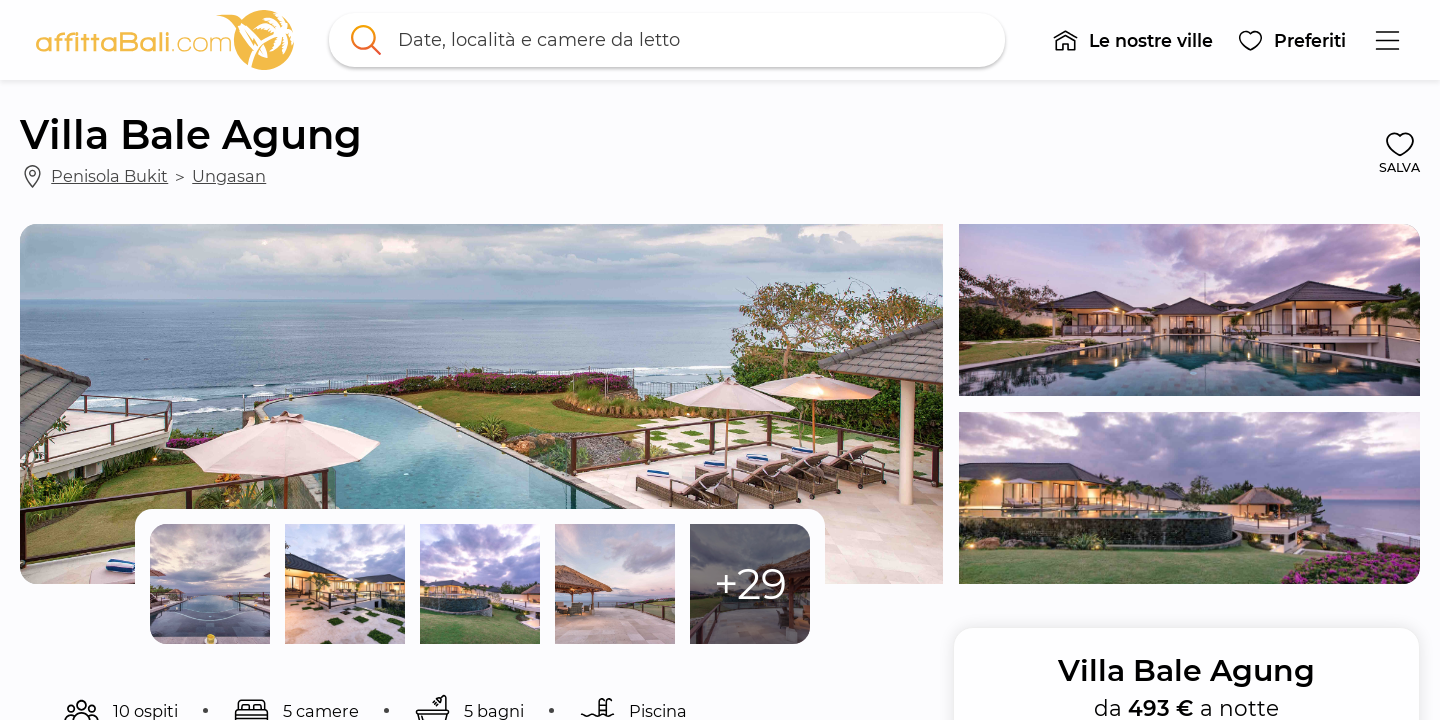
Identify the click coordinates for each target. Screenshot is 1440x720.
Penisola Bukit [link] (109, 176)
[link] (165, 40)
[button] (1132, 40)
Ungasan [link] (229, 176)
